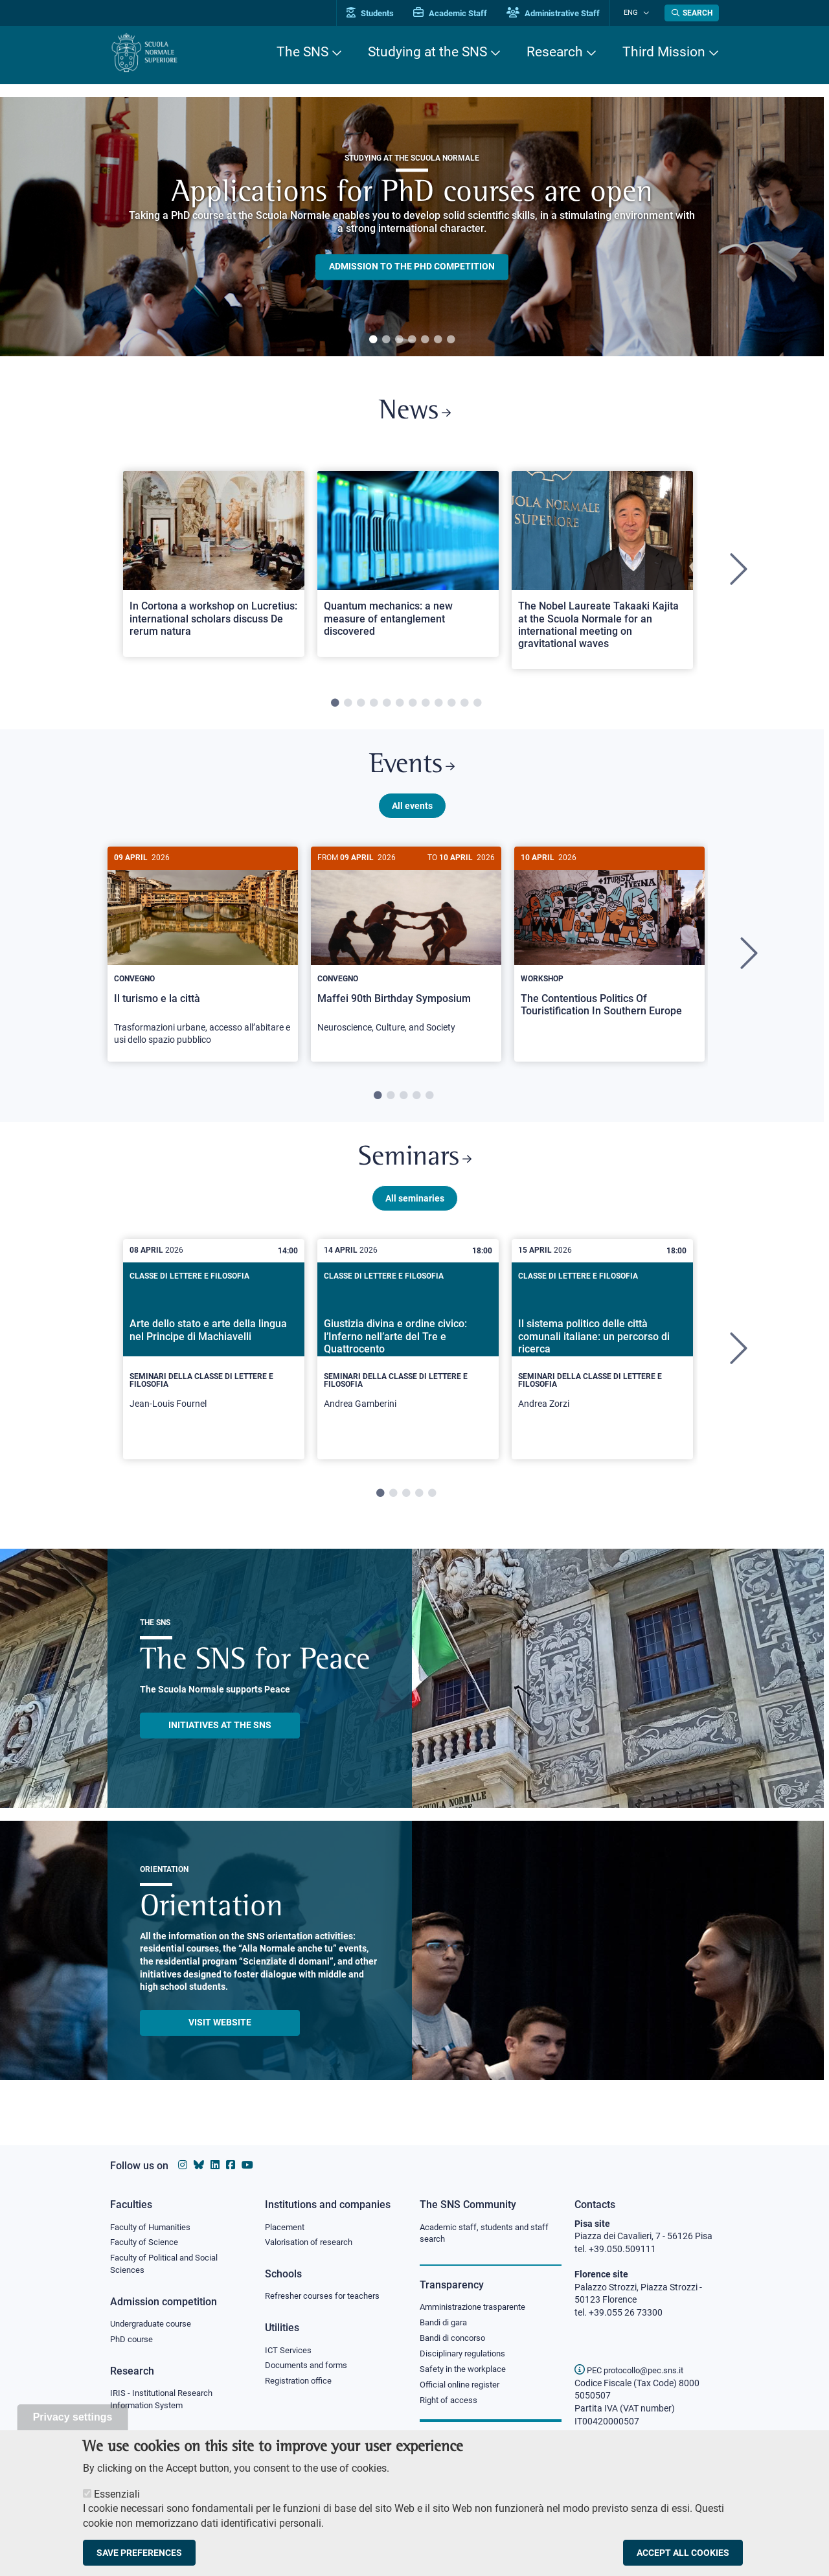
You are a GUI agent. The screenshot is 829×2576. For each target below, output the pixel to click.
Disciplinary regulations (466, 2356)
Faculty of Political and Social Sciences (168, 2265)
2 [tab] (386, 340)
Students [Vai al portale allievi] (379, 13)
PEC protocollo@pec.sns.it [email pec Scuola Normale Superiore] (634, 2370)
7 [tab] (450, 340)
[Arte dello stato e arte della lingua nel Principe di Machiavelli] (213, 1359)
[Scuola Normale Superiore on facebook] (230, 2165)
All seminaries (414, 1207)
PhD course (133, 2341)
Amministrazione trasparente (478, 2308)
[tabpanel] (412, 226)
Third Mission (663, 52)
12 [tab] (477, 706)
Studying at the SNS (427, 52)
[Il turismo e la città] (203, 959)
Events (412, 770)
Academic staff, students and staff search (489, 2233)
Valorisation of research (313, 2242)
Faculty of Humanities (154, 2227)
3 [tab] (398, 340)
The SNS (302, 52)
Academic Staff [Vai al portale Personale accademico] (459, 13)
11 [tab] (464, 706)
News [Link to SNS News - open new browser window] (415, 413)
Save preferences (139, 2553)
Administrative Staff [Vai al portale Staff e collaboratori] (562, 13)
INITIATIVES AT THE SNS (219, 1734)
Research (555, 52)
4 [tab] (411, 340)
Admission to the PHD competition (412, 267)
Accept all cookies (683, 2553)
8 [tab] (425, 706)
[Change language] (647, 12)
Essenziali (117, 2494)
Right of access (450, 2403)
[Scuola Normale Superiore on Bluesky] (199, 2165)
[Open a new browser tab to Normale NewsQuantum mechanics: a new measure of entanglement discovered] (408, 566)
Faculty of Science (146, 2242)
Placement (286, 2227)
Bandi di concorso (456, 2339)
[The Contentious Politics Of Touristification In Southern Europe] (609, 948)
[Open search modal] (691, 13)
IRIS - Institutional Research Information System (165, 2401)
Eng (635, 12)
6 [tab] (437, 340)
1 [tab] (373, 340)
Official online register (463, 2387)
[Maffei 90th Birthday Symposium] (406, 953)
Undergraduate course (155, 2325)
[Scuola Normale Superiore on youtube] (247, 2165)
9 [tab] (438, 706)
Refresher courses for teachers (326, 2297)
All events (412, 811)
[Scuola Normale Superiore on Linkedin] (215, 2165)
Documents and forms (309, 2367)
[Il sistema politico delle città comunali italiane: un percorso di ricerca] (602, 1359)
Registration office (301, 2383)
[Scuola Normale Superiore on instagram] (182, 2165)
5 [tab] (424, 340)
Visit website (219, 2032)
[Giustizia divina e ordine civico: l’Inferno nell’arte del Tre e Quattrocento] (408, 1359)
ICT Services (289, 2351)
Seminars (414, 1166)
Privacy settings (73, 2416)
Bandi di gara (446, 2323)
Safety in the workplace (466, 2371)
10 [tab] (451, 706)
